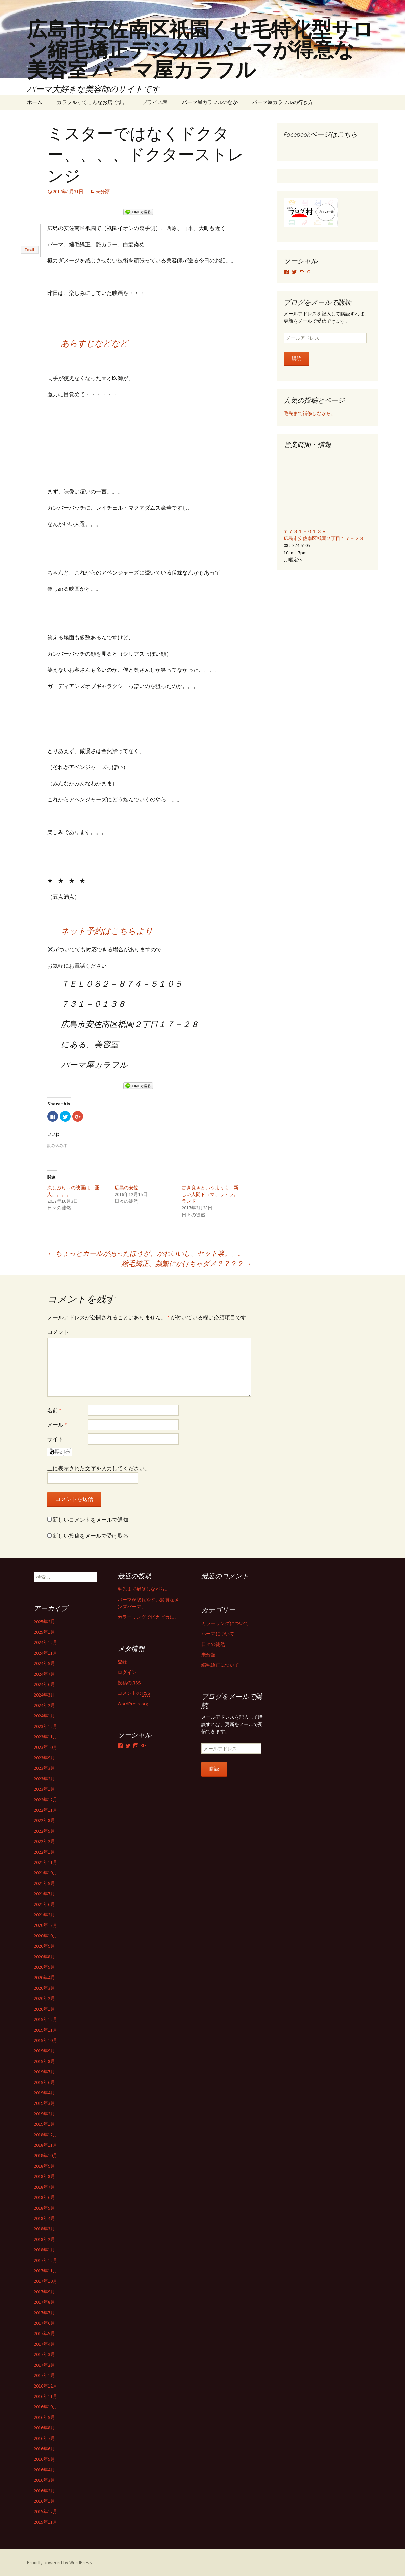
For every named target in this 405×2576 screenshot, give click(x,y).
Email (29, 250)
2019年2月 (44, 2113)
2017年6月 (44, 2323)
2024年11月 (45, 1653)
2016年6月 (44, 2448)
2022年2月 (44, 1841)
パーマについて (217, 1633)
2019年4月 (44, 2092)
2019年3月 (44, 2103)
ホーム (34, 102)
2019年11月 (45, 2029)
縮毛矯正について (220, 1665)
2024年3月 (44, 1694)
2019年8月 (44, 2061)
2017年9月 (44, 2291)
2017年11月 (45, 2270)
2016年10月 (45, 2406)
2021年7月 (44, 1893)
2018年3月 (44, 2228)
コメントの (134, 1693)
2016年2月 (44, 2490)
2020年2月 (44, 1998)
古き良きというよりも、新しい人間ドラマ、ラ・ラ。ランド (210, 1194)
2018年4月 (44, 2218)
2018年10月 (45, 2155)
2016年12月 (45, 2385)
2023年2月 (44, 1778)
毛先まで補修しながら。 (310, 413)
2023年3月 (44, 1768)
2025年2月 (44, 1621)
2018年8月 (44, 2176)
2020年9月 (44, 1946)
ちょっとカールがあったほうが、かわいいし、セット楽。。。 (146, 1253)
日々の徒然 (213, 1644)
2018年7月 (44, 2187)
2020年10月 (45, 1935)
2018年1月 (44, 2249)
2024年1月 (44, 1715)
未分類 (103, 191)
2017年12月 (45, 2260)
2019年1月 (44, 2124)
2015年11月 (45, 2522)
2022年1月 (44, 1851)
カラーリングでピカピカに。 (148, 1617)
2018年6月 (44, 2197)
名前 (54, 1410)
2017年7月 (44, 2312)
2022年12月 (45, 1799)
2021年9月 (44, 1883)
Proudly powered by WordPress (59, 2562)
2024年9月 (44, 1663)
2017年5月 (44, 2333)
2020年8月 (44, 1956)
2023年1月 (44, 1789)
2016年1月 (44, 2501)
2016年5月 (44, 2459)
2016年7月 (44, 2438)
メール (57, 1424)
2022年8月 (44, 1820)
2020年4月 (44, 1977)
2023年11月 (45, 1736)
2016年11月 (45, 2396)
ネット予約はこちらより (107, 930)
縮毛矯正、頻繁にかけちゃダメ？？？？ (186, 1263)
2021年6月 (44, 1904)
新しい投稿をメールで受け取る (90, 1535)
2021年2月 (44, 1914)
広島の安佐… (129, 1187)
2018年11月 (45, 2145)
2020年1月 (44, 2009)
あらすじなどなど (94, 343)
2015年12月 (45, 2511)
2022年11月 (45, 1810)
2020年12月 (45, 1925)
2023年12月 (45, 1726)
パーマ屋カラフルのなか (210, 102)
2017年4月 (44, 2344)
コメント (58, 1331)
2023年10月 (45, 1747)
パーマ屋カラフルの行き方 (282, 102)
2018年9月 (44, 2166)
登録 (122, 1661)
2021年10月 (45, 1872)
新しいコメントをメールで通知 (90, 1519)
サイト (55, 1438)
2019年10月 (45, 2040)
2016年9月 (44, 2417)
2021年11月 (45, 1862)
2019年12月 (45, 2019)
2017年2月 (44, 2365)
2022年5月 (44, 1831)
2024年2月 (44, 1705)
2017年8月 (44, 2302)
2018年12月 (45, 2134)
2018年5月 (44, 2207)
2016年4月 (44, 2469)
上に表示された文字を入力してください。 (98, 1467)
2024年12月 (45, 1642)
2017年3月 (44, 2354)
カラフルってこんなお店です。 (92, 102)
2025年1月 (44, 1632)
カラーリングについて (225, 1623)
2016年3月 (44, 2480)
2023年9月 (44, 1757)
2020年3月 (44, 1988)
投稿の (129, 1682)
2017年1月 (44, 2375)
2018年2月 (44, 2239)
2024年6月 (44, 1684)
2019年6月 (44, 2082)
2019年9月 (44, 2050)
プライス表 (155, 102)
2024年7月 (44, 1673)
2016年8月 (44, 2427)
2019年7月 (44, 2071)
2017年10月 (45, 2281)
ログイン (127, 1672)
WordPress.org (133, 1703)
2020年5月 (44, 1967)
